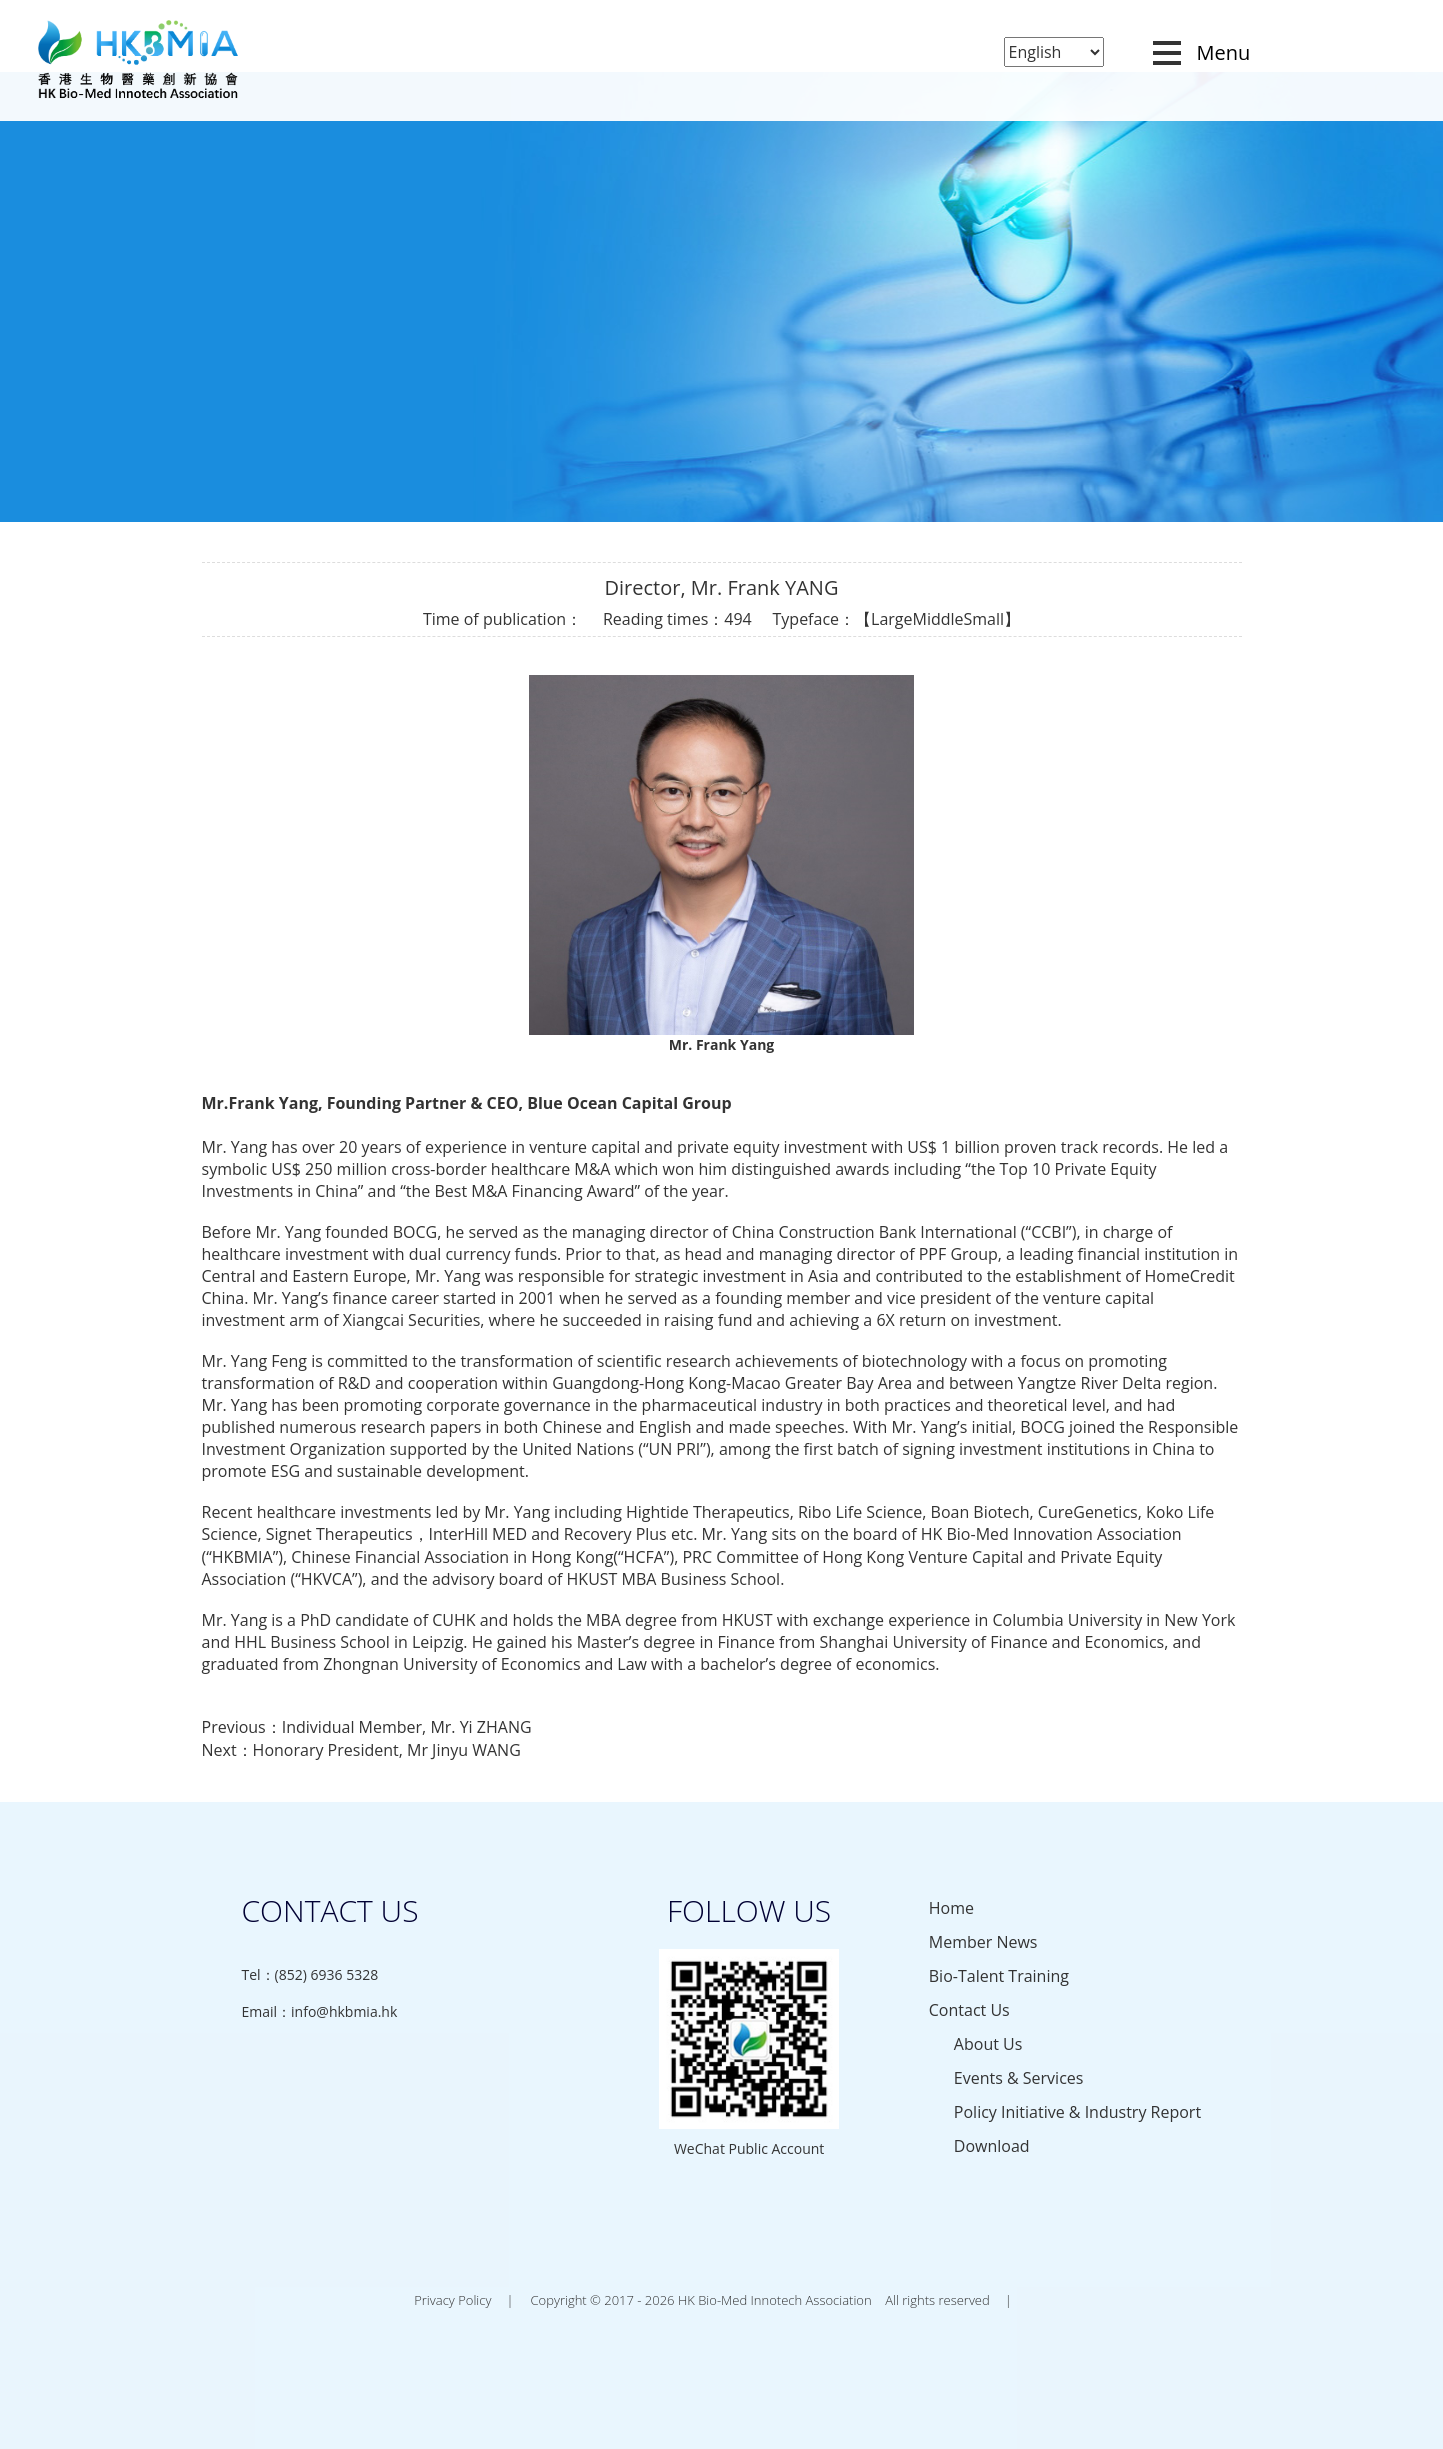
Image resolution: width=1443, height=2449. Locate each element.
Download (992, 2146)
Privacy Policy (452, 2300)
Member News (983, 1942)
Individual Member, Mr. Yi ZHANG (407, 1727)
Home (951, 1908)
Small (984, 619)
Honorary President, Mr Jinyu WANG (387, 1750)
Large (891, 619)
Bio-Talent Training (999, 1976)
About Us (988, 2044)
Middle (937, 619)
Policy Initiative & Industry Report (1077, 2112)
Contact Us (969, 2010)
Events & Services (1019, 2078)
